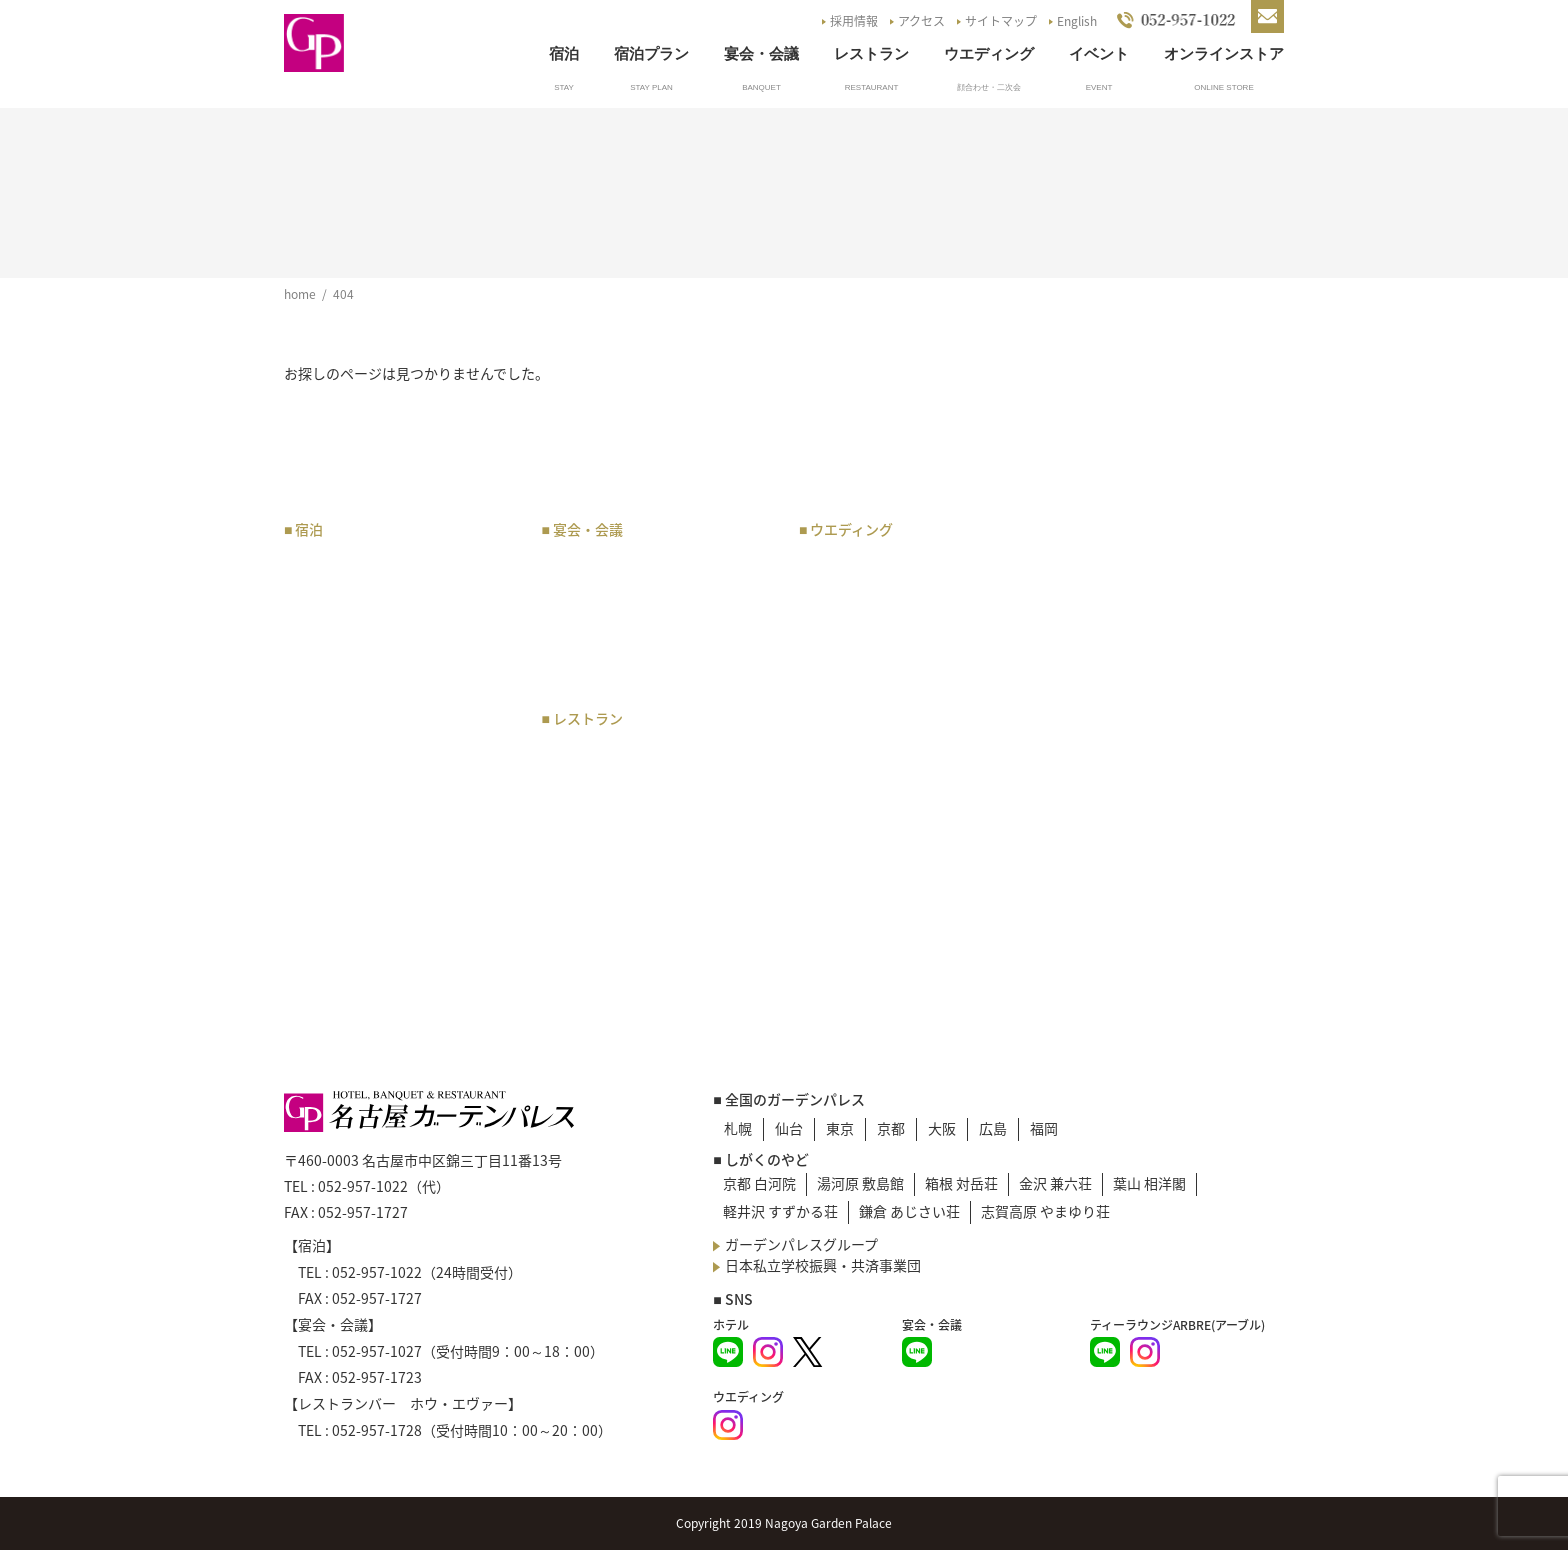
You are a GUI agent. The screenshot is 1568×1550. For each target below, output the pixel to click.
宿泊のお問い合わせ (357, 888)
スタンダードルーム (357, 663)
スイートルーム (343, 613)
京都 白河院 (759, 1183)
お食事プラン (594, 752)
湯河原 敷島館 (860, 1183)
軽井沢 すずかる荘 (780, 1211)
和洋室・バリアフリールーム (385, 688)
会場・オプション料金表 (629, 638)
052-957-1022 (363, 1186)
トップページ (1110, 531)
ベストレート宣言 (350, 863)
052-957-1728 (377, 1430)
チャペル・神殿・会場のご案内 (907, 588)
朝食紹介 (322, 838)
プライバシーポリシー (1138, 781)
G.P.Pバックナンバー (1134, 731)
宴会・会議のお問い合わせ (636, 663)
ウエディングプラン (871, 563)
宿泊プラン (651, 53)
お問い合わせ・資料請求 (1145, 681)
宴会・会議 (761, 53)
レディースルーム (349, 713)
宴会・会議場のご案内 (622, 588)
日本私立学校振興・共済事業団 (823, 1265)
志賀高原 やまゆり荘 (1045, 1211)
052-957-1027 (377, 1351)
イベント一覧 (1110, 631)
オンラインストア (1224, 53)
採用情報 (854, 21)
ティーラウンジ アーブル (634, 777)
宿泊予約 (322, 738)
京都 (891, 1128)
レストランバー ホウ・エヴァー (657, 802)
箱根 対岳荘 (961, 1183)
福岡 (1044, 1128)
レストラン (871, 53)
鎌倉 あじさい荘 (909, 1211)
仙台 (789, 1128)
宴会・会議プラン (608, 563)
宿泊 (564, 53)
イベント (1099, 53)
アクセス (921, 21)
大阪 (942, 1128)
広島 (993, 1128)
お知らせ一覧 (1110, 606)
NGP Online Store (1133, 756)
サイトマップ (1001, 21)
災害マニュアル (1117, 806)
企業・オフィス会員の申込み (385, 788)
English (1077, 21)
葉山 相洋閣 (1149, 1183)
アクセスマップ (1116, 556)
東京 (840, 1128)
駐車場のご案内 (1117, 581)
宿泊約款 (322, 913)
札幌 (738, 1128)
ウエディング (989, 53)
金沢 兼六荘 (1055, 1183)
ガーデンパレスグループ (801, 1244)
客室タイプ (329, 588)
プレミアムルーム (349, 638)
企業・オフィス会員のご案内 (385, 763)
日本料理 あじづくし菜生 (636, 827)
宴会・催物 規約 (608, 613)
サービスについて (350, 813)
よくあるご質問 (1117, 656)
